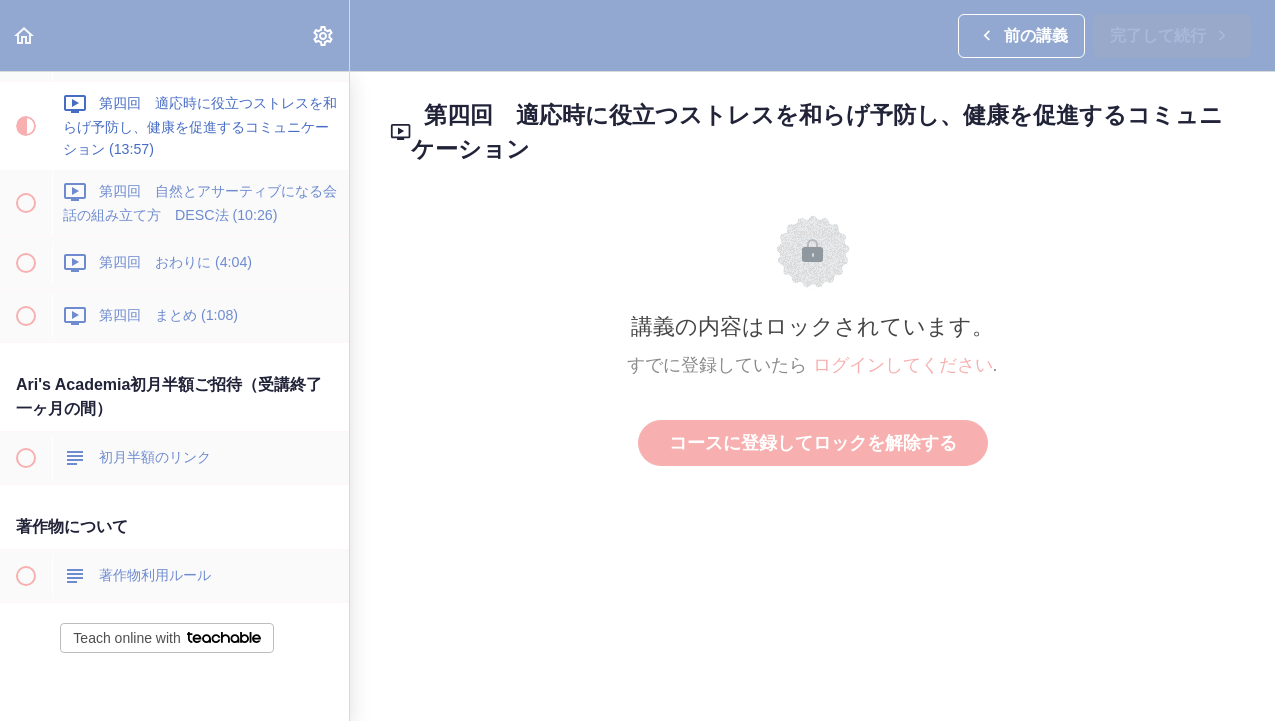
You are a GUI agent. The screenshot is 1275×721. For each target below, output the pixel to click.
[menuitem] (324, 35)
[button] (25, 35)
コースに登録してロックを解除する (813, 443)
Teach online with (166, 638)
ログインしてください (903, 365)
